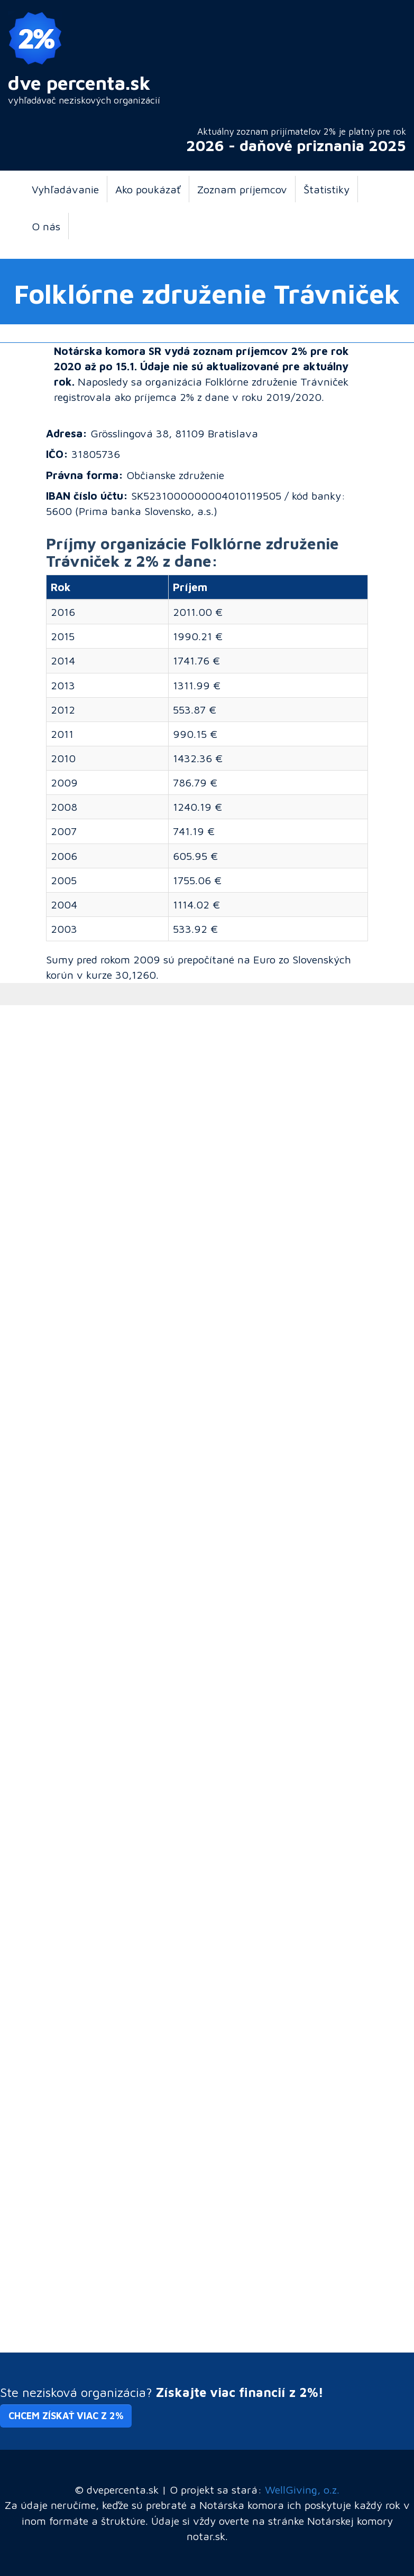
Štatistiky (326, 189)
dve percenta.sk (79, 82)
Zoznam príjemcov (242, 189)
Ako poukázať (148, 189)
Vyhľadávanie (65, 189)
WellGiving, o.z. (302, 2489)
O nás (46, 226)
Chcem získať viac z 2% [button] (65, 2415)
